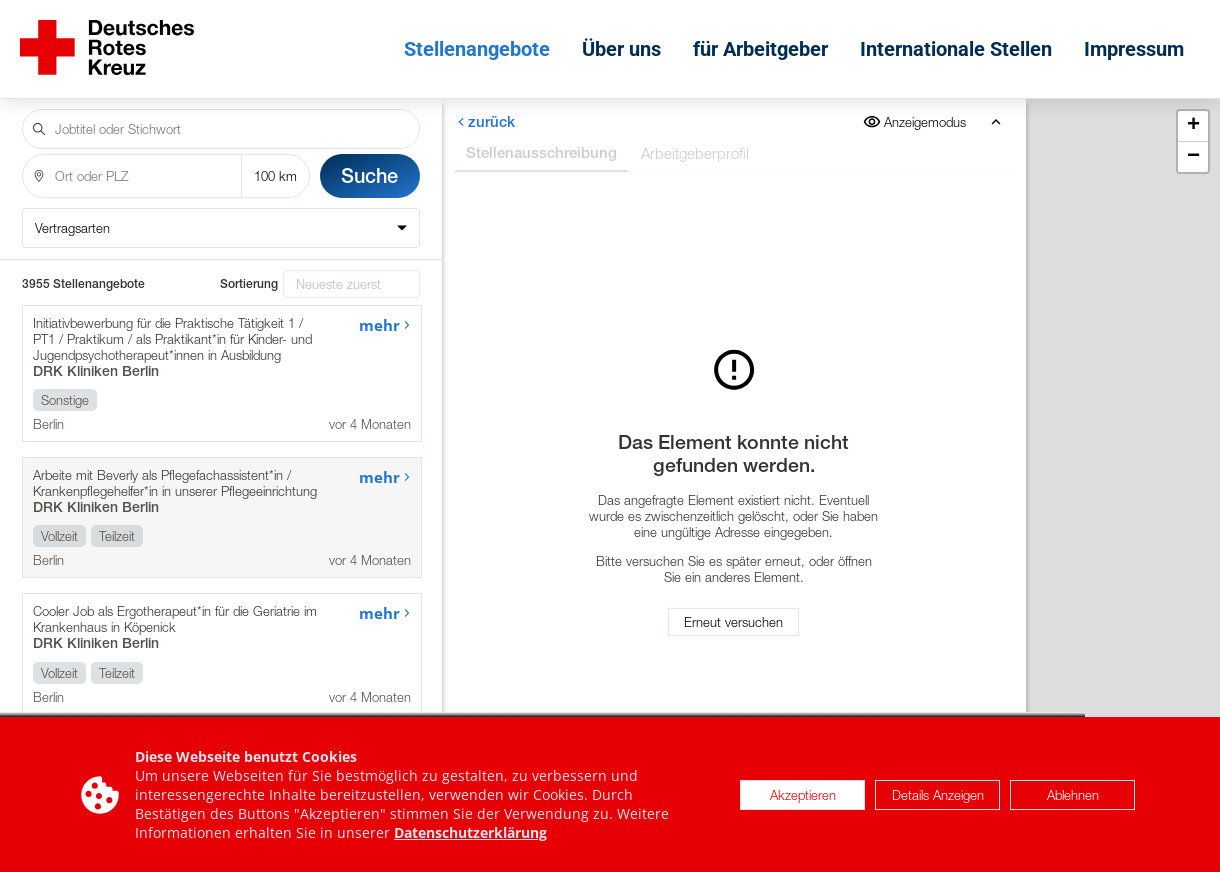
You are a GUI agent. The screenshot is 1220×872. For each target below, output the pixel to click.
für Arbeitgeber (765, 42)
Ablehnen (1073, 795)
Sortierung (249, 270)
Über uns (626, 42)
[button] (1193, 112)
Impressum (1139, 42)
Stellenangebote (482, 42)
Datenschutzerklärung (470, 833)
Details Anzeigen (938, 795)
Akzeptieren (803, 795)
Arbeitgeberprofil (695, 139)
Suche (369, 161)
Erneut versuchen (733, 615)
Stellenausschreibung (541, 138)
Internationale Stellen (961, 42)
